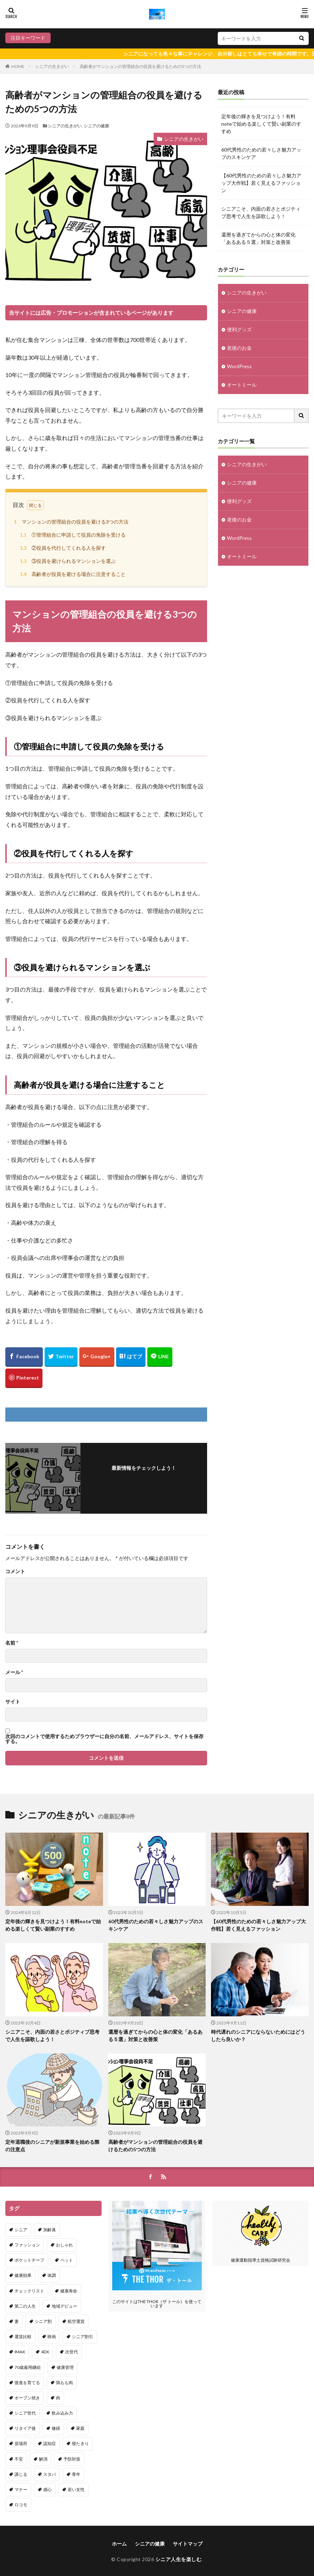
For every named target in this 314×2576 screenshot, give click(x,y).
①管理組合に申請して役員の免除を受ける (72, 534)
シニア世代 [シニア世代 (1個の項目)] (25, 2413)
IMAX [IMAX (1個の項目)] (20, 2351)
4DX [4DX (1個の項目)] (45, 2351)
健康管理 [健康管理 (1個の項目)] (65, 2367)
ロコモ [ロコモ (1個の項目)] (21, 2504)
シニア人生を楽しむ (178, 2559)
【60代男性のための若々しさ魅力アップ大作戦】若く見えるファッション (261, 182)
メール (14, 1672)
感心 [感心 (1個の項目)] (47, 2489)
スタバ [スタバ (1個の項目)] (49, 2474)
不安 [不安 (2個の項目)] (19, 2459)
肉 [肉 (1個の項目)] (58, 2397)
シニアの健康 (96, 125)
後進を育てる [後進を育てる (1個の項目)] (27, 2382)
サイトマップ (187, 2544)
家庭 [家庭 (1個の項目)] (80, 2428)
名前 (11, 1642)
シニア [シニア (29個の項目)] (21, 2229)
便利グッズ (239, 330)
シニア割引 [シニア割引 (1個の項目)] (82, 2336)
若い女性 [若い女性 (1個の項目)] (76, 2489)
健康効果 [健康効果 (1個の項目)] (23, 2275)
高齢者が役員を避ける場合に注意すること (72, 574)
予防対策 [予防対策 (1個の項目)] (71, 2459)
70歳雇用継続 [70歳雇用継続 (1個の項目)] (28, 2367)
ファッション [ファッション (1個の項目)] (27, 2244)
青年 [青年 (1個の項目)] (76, 2474)
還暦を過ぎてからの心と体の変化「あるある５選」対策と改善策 (258, 238)
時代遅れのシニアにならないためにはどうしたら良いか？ (258, 2035)
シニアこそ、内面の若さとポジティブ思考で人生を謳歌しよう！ (261, 212)
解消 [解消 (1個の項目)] (43, 2459)
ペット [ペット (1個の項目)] (66, 2260)
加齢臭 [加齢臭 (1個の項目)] (49, 2229)
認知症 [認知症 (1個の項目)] (49, 2443)
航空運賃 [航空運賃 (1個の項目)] (76, 2321)
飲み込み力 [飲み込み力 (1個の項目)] (62, 2413)
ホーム (119, 2544)
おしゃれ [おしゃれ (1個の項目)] (64, 2244)
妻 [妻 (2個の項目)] (17, 2321)
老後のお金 (239, 348)
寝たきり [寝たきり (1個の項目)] (80, 2443)
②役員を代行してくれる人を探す (62, 548)
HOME (17, 66)
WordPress (239, 367)
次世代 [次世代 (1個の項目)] (71, 2351)
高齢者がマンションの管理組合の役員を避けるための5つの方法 (140, 66)
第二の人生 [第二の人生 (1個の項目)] (25, 2306)
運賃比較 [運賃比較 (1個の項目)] (23, 2336)
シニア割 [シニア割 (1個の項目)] (43, 2321)
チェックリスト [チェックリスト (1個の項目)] (29, 2291)
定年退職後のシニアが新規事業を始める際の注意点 (52, 2145)
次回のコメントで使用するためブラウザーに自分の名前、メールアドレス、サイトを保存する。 (104, 1739)
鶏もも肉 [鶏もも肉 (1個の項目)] (64, 2382)
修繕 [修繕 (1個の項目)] (56, 2428)
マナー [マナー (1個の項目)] (21, 2489)
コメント (15, 1571)
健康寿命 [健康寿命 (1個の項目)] (68, 2291)
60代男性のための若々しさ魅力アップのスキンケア (261, 153)
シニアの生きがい (52, 66)
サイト (12, 1701)
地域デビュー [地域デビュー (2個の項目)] (64, 2306)
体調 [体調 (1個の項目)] (51, 2275)
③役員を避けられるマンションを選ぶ (67, 561)
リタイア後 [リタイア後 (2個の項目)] (25, 2428)
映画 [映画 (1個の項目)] (51, 2336)
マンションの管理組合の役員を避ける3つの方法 (70, 521)
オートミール (242, 385)
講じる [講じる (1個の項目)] (21, 2474)
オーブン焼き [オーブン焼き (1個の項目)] (27, 2397)
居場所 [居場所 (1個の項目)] (21, 2443)
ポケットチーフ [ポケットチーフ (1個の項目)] (29, 2260)
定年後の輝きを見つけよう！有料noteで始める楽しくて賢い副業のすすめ (261, 123)
